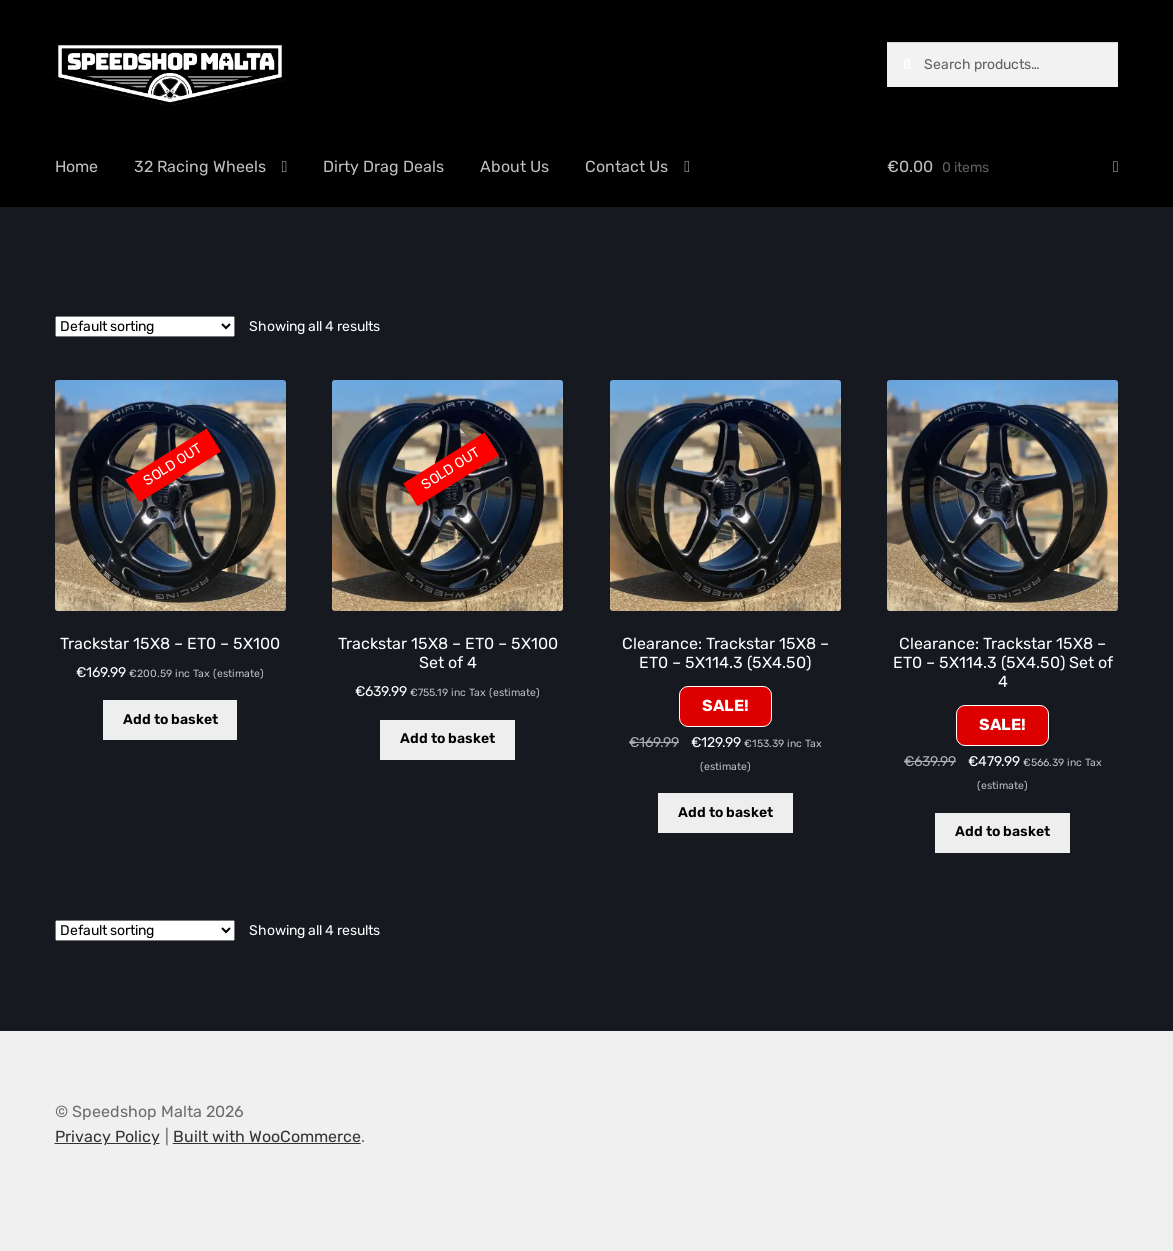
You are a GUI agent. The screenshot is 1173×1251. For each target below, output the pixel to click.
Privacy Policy (107, 1136)
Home (76, 166)
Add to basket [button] (725, 812)
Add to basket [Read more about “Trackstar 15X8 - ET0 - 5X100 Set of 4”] (447, 738)
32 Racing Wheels (200, 166)
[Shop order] (145, 326)
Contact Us (626, 166)
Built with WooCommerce (267, 1136)
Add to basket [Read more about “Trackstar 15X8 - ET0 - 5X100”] (170, 719)
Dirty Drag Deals (383, 166)
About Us (514, 166)
